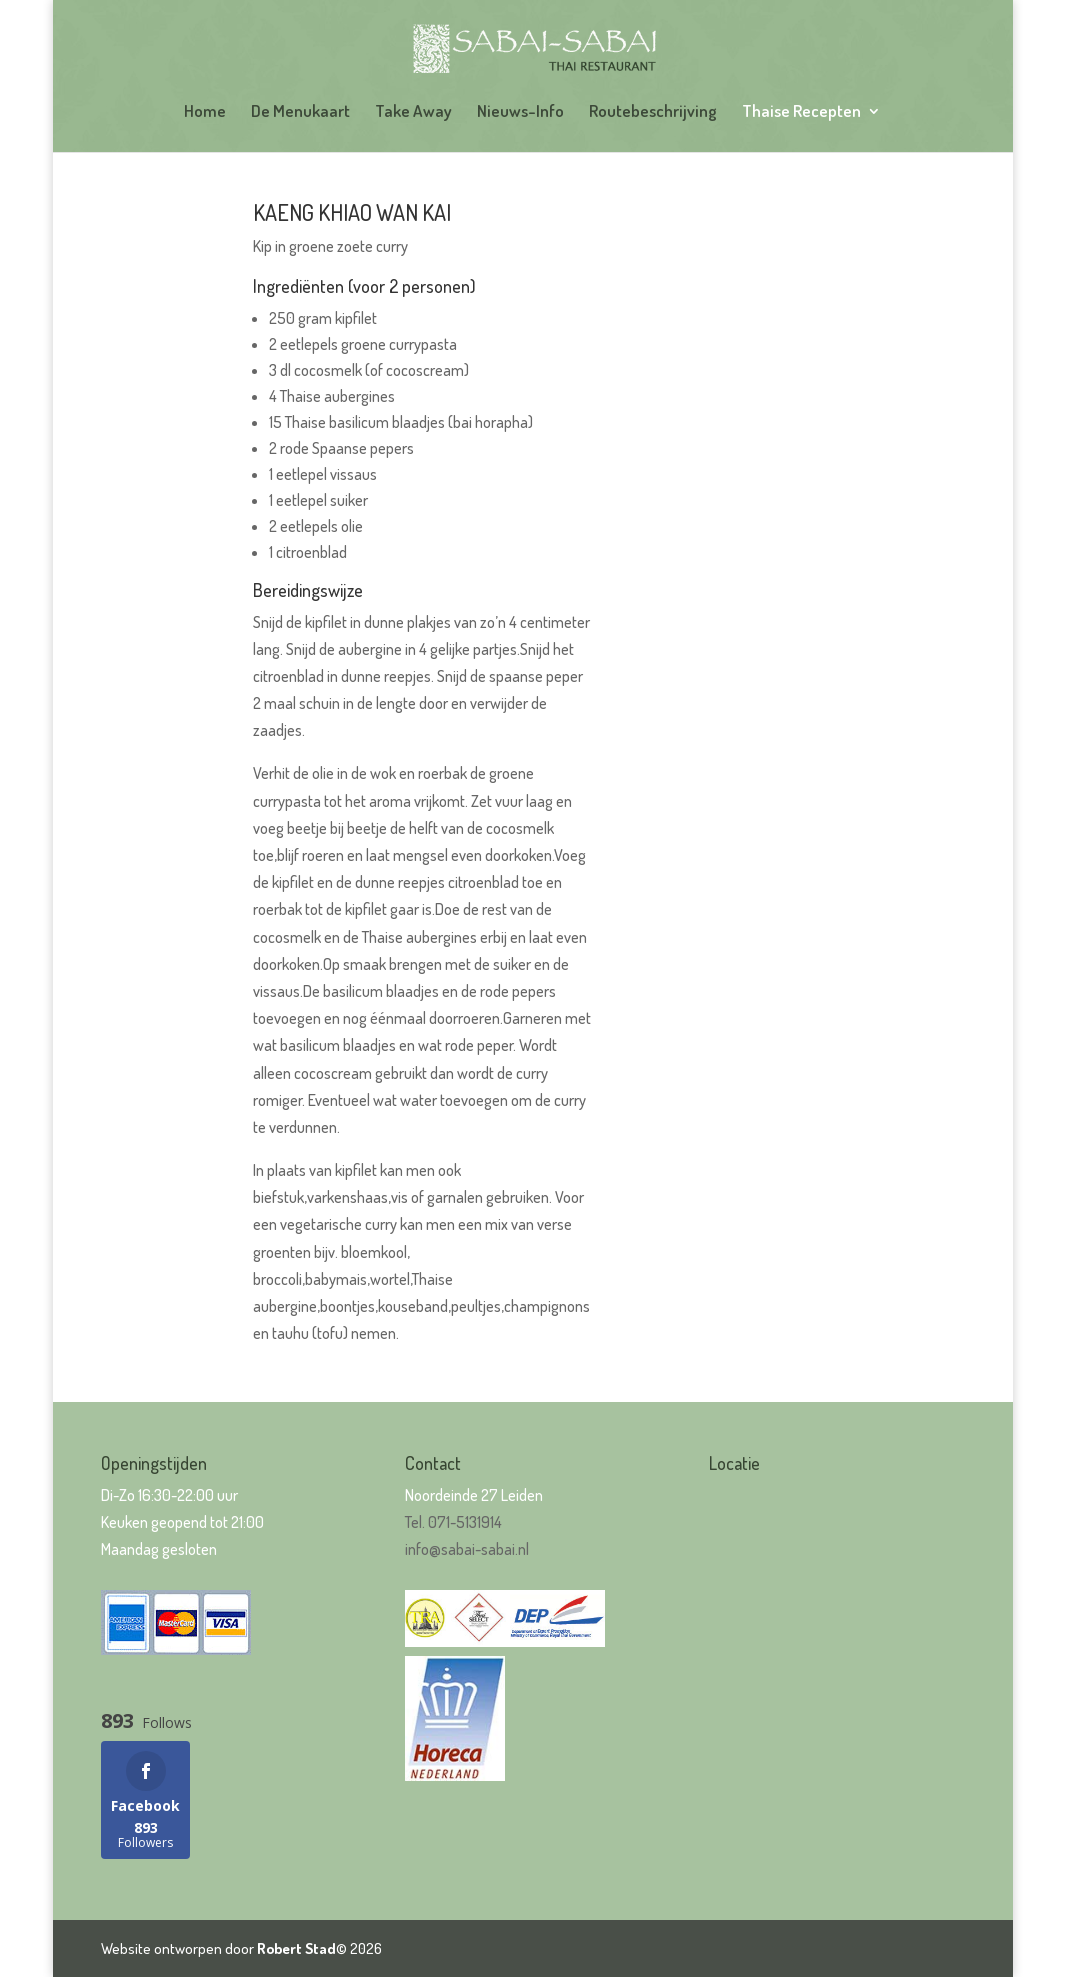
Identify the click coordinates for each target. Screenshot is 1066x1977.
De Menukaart (300, 112)
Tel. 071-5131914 (453, 1522)
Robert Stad (296, 1948)
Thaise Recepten (801, 112)
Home (205, 112)
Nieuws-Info (520, 112)
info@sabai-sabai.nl (467, 1549)
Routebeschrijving (653, 112)
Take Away (413, 112)
